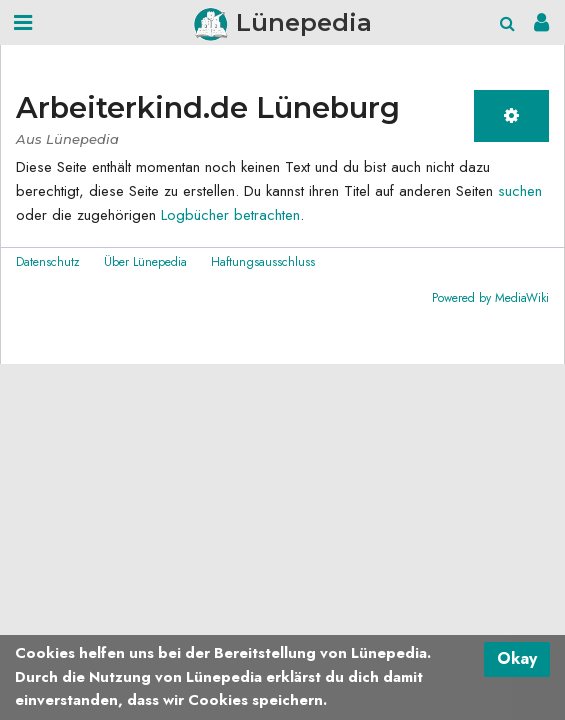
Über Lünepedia (145, 262)
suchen (520, 191)
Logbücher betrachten (230, 215)
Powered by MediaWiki (490, 298)
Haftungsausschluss (263, 262)
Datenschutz (48, 262)
